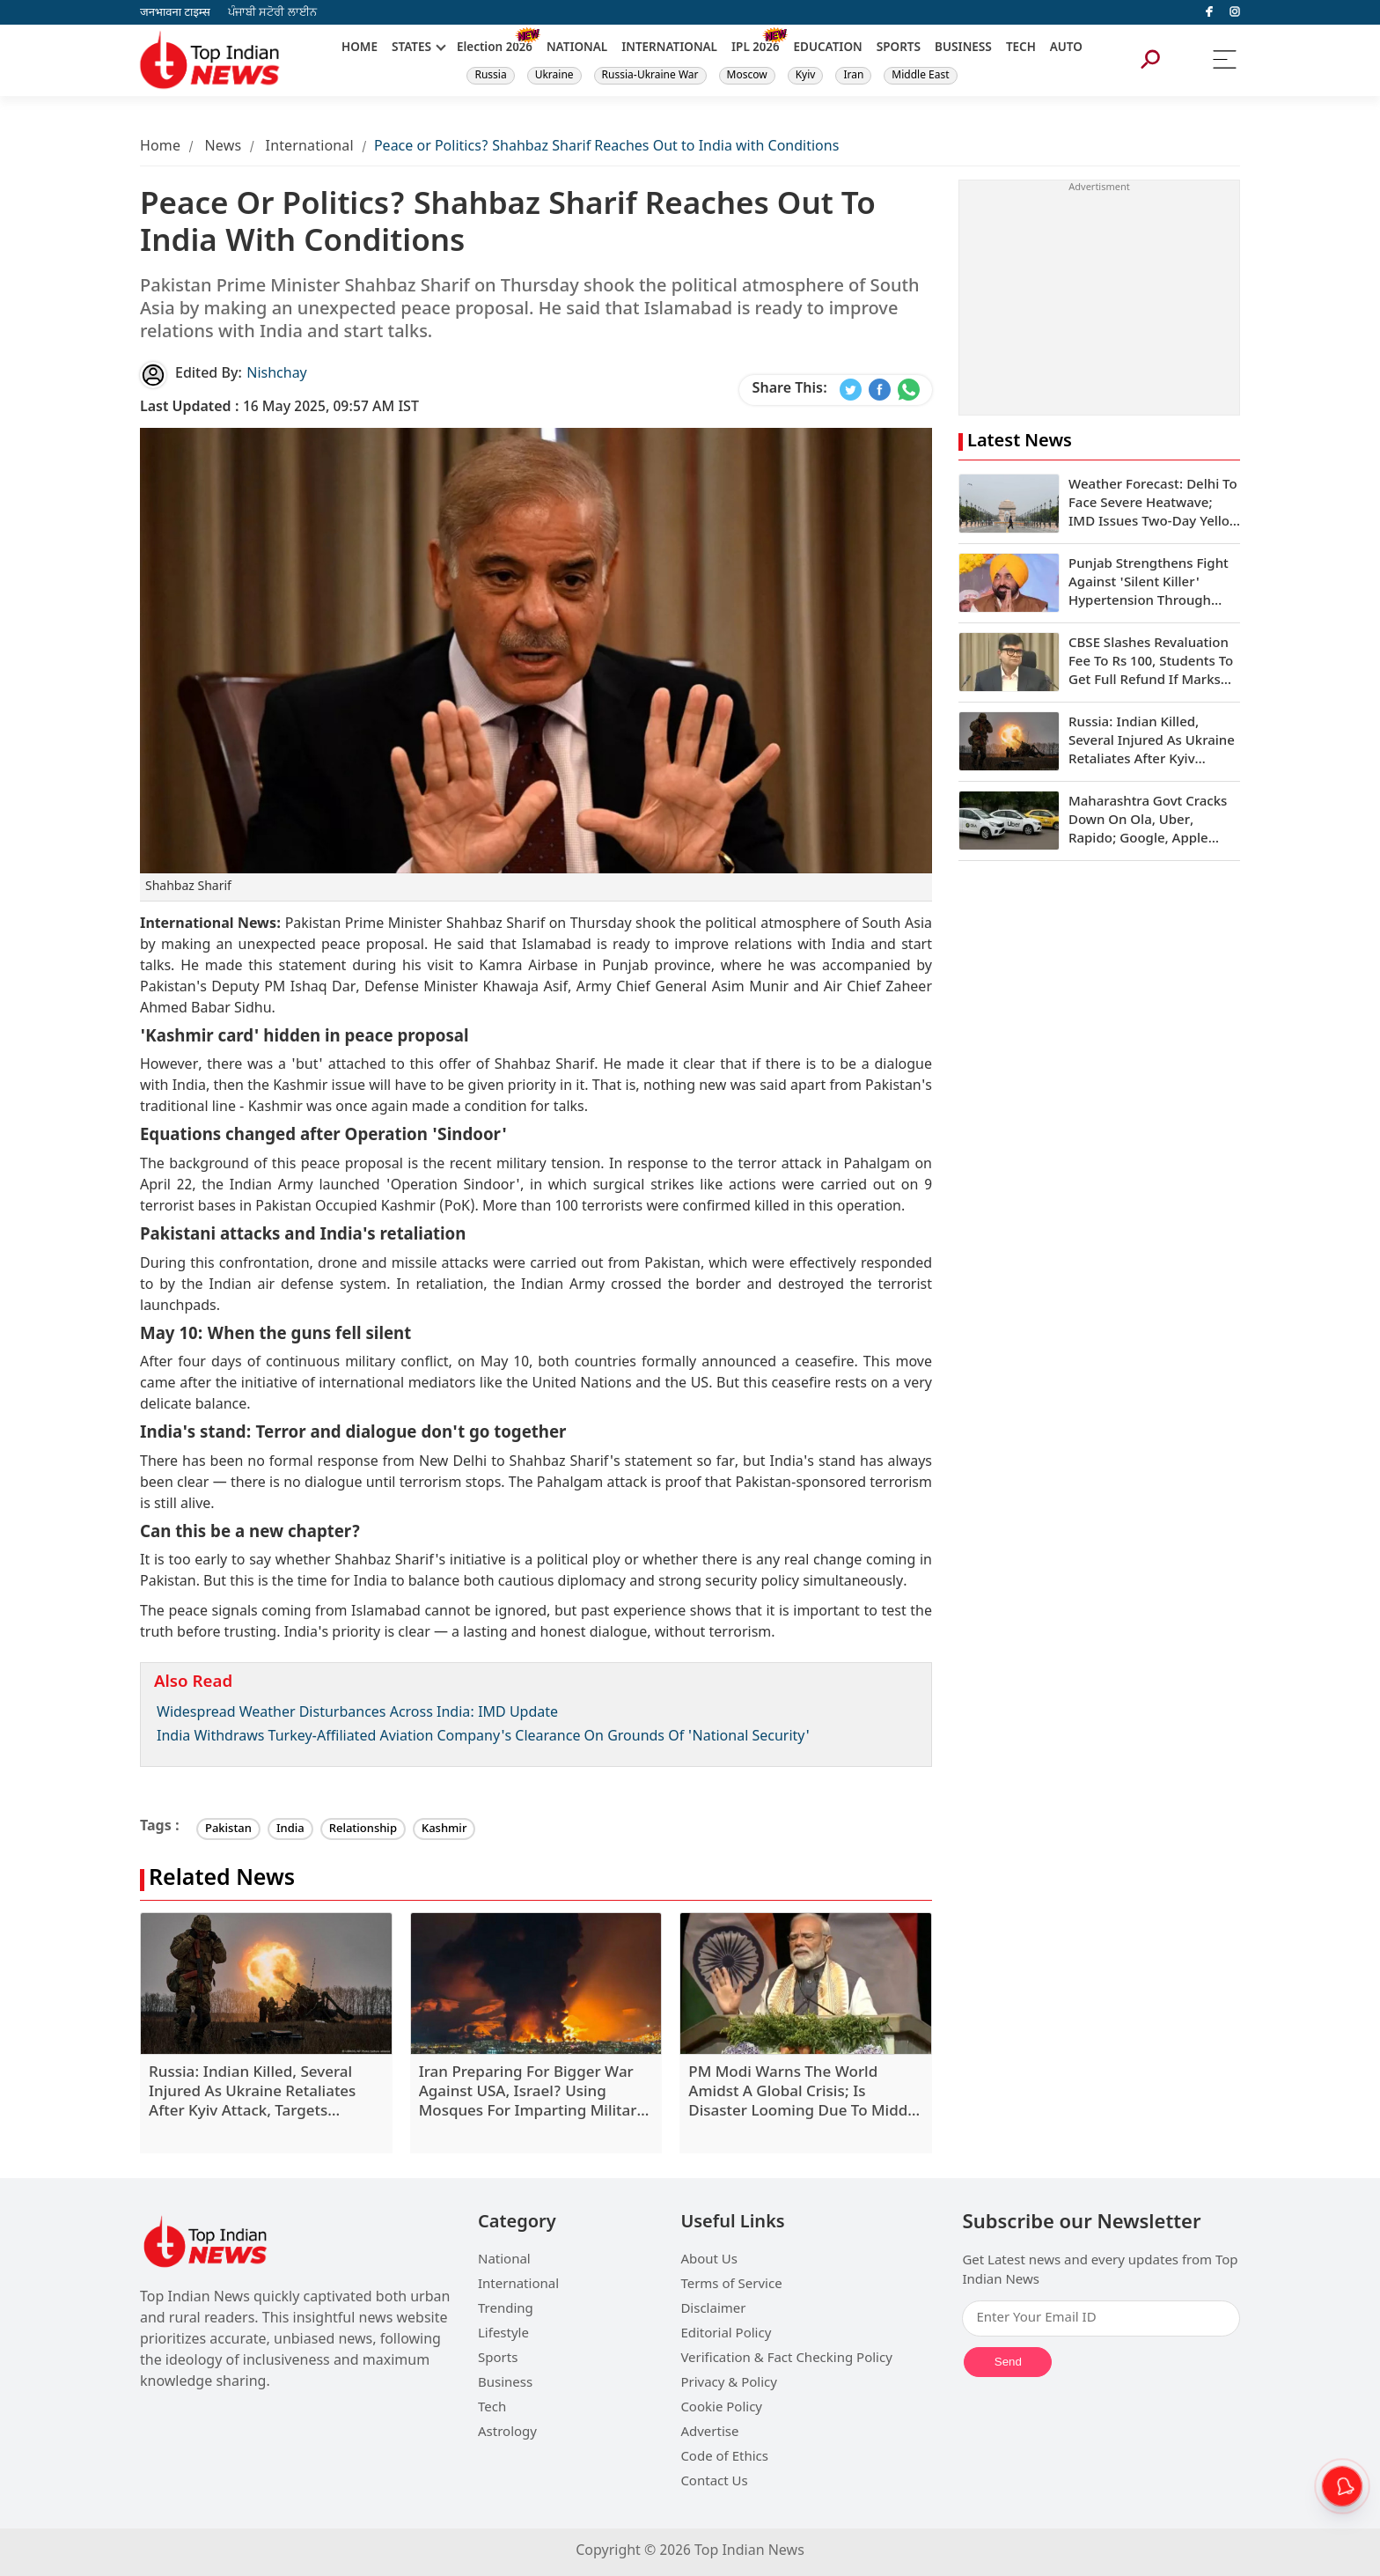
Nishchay (276, 374)
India (290, 1829)
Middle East (920, 76)
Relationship (363, 1829)
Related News (222, 1880)
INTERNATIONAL (669, 48)
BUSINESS (963, 48)
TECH (1021, 48)
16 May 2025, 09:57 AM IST (279, 408)
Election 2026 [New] (494, 48)
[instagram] (1235, 12)
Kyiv (806, 76)
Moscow (747, 76)
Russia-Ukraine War (650, 76)
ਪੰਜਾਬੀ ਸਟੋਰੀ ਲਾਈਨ (272, 12)
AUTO (1066, 48)
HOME (359, 48)
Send (1008, 2361)
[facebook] (1209, 12)
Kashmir (444, 1829)
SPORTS (899, 48)
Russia (490, 76)
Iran (853, 76)
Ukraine (554, 76)
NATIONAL (577, 48)
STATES (411, 48)
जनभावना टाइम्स (175, 12)
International (310, 147)
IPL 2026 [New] (755, 48)
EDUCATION (828, 48)
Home (160, 147)
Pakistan (228, 1829)
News (222, 147)
